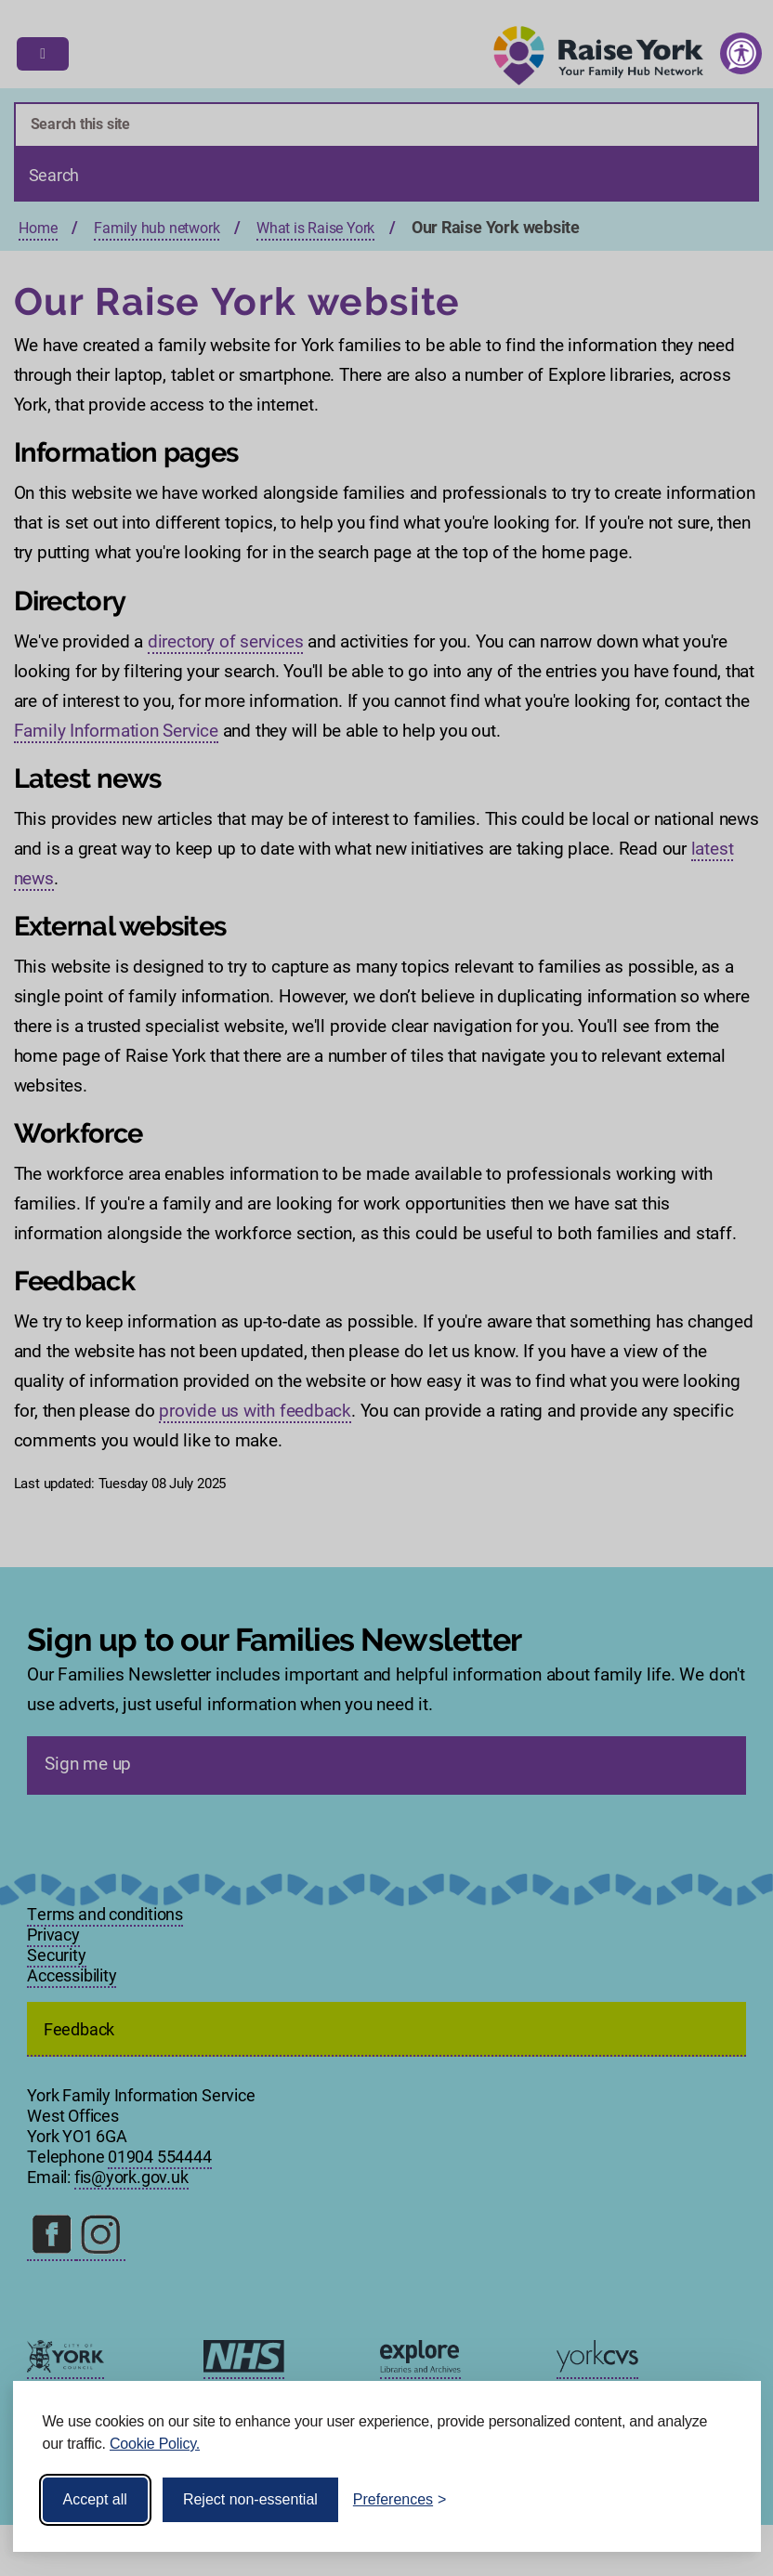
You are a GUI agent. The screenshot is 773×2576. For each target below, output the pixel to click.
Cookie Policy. (155, 2444)
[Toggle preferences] (400, 2499)
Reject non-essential (250, 2499)
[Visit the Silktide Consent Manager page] (720, 2500)
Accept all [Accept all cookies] (95, 2499)
